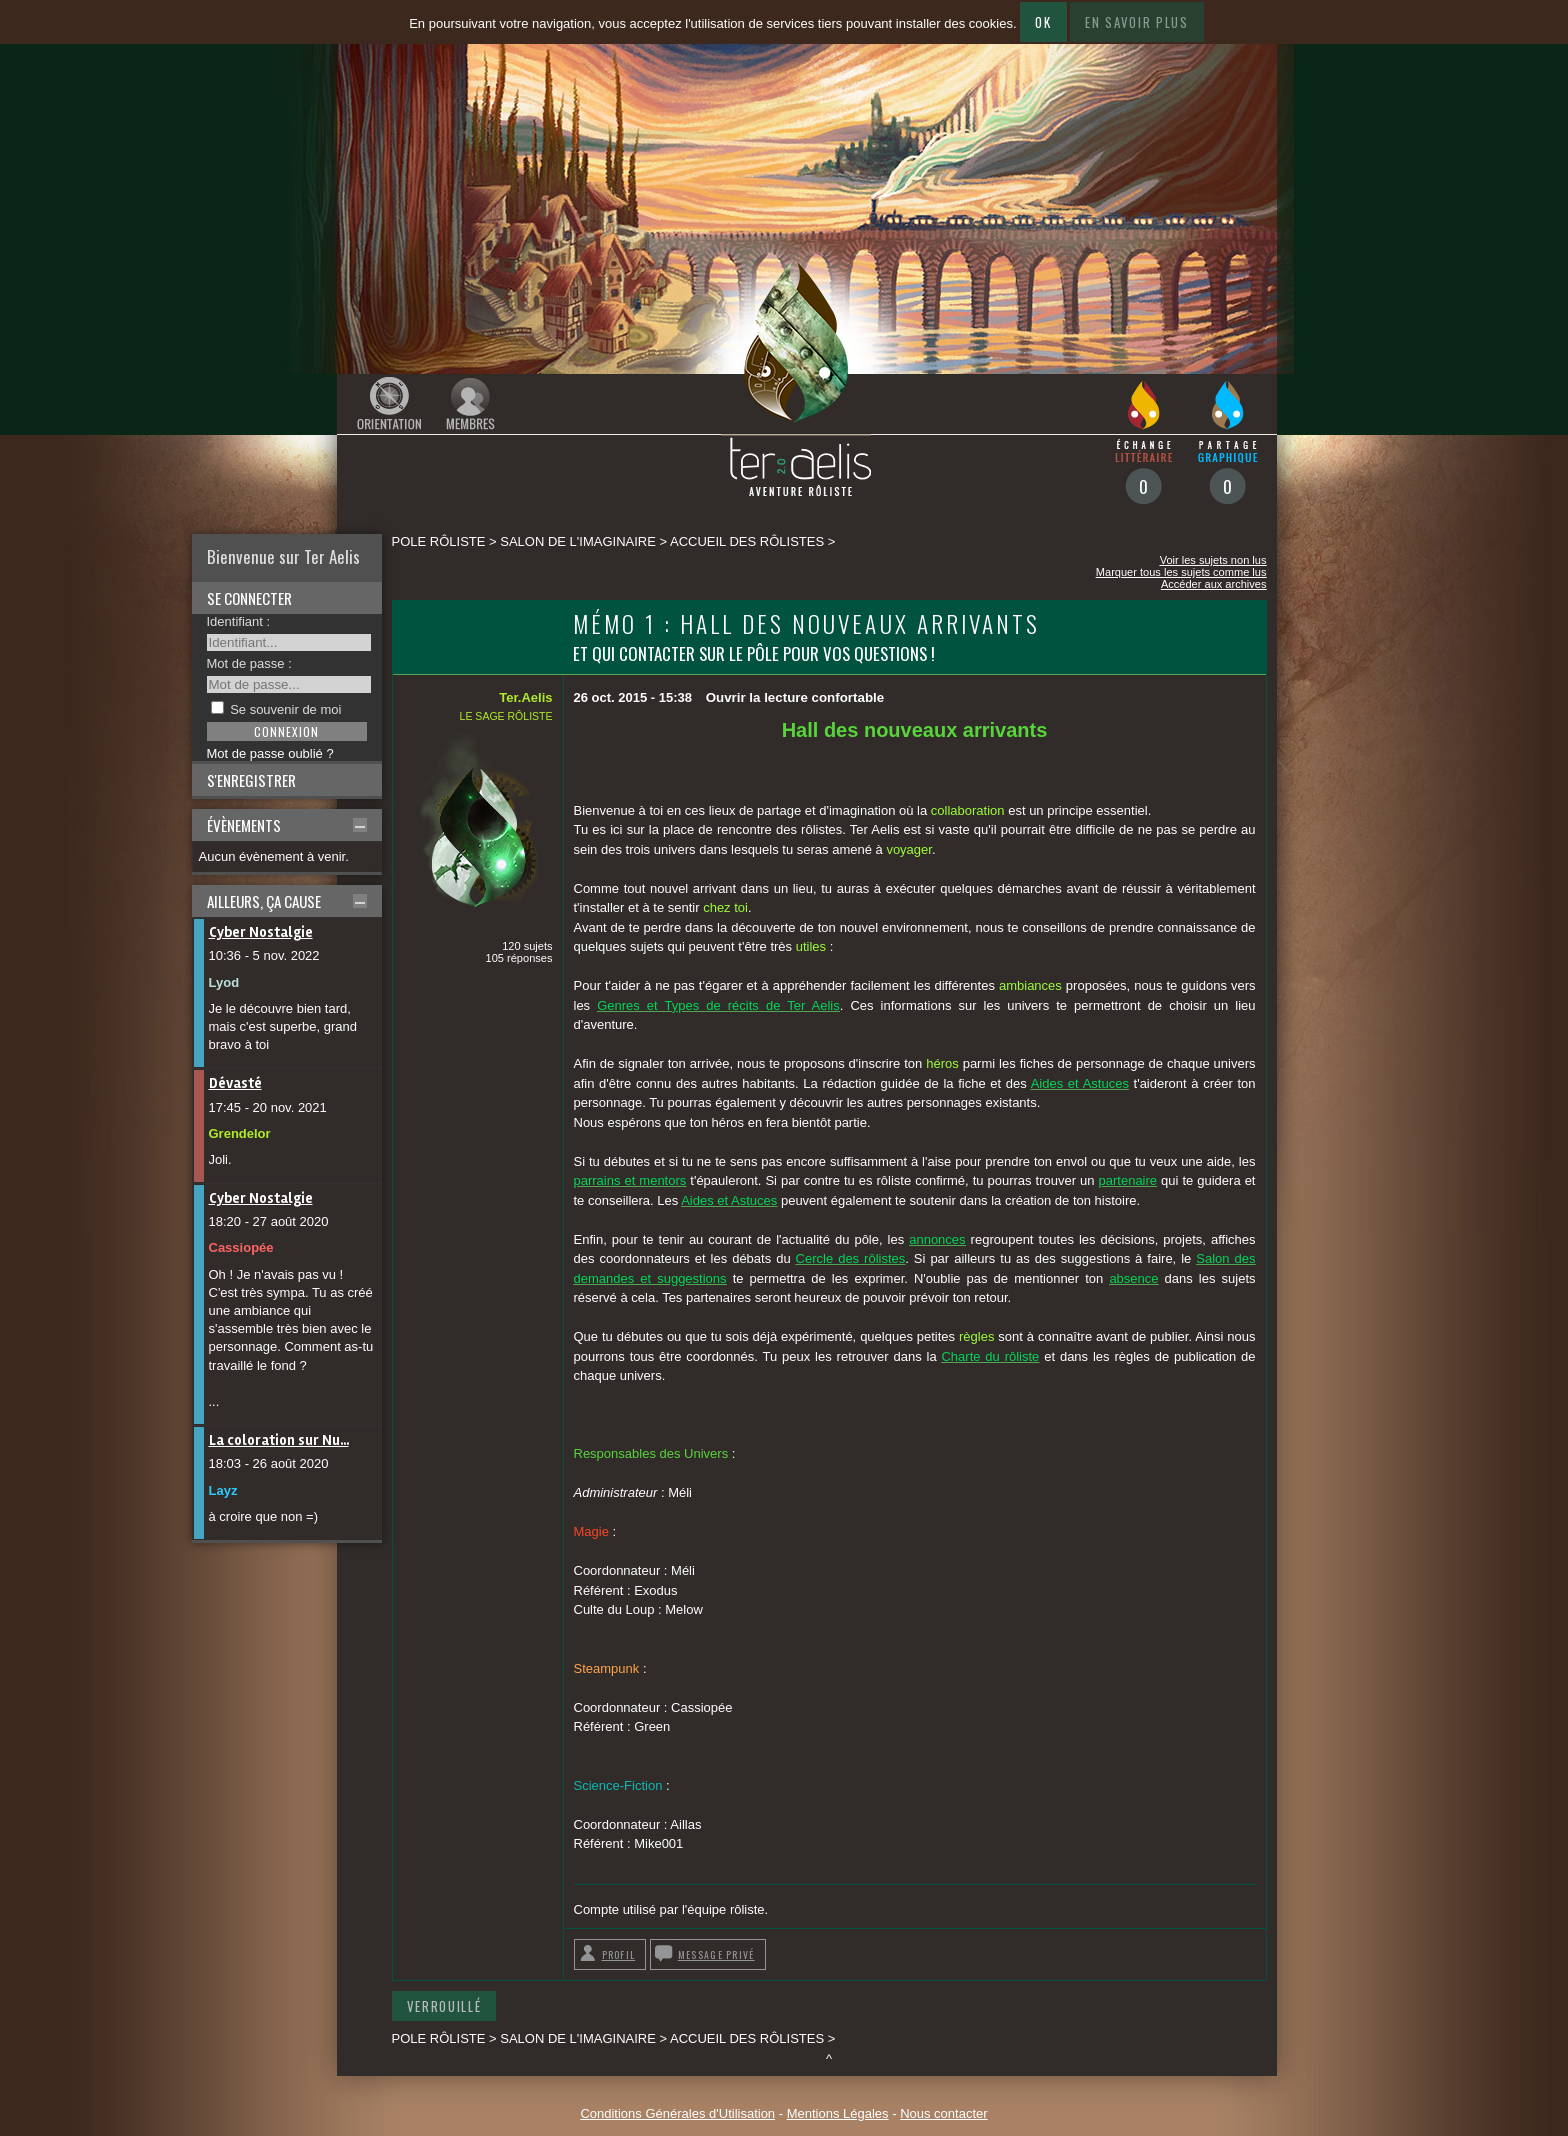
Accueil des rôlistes (747, 541)
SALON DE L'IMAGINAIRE (578, 541)
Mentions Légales (838, 2113)
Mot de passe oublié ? (270, 753)
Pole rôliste (439, 541)
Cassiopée (241, 1247)
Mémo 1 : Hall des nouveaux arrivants (807, 623)
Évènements (244, 825)
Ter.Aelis (525, 697)
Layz (223, 1490)
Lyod (224, 982)
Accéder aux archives (1214, 584)
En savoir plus (1137, 22)
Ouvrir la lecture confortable (795, 697)
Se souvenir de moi (285, 709)
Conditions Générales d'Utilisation (677, 2113)
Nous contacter (943, 2113)
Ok (1043, 22)
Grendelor (240, 1133)
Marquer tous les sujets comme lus (1181, 572)
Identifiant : (239, 621)
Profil (619, 1954)
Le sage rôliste (506, 716)
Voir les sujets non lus (1213, 560)
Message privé (716, 1954)
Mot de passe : (249, 663)
